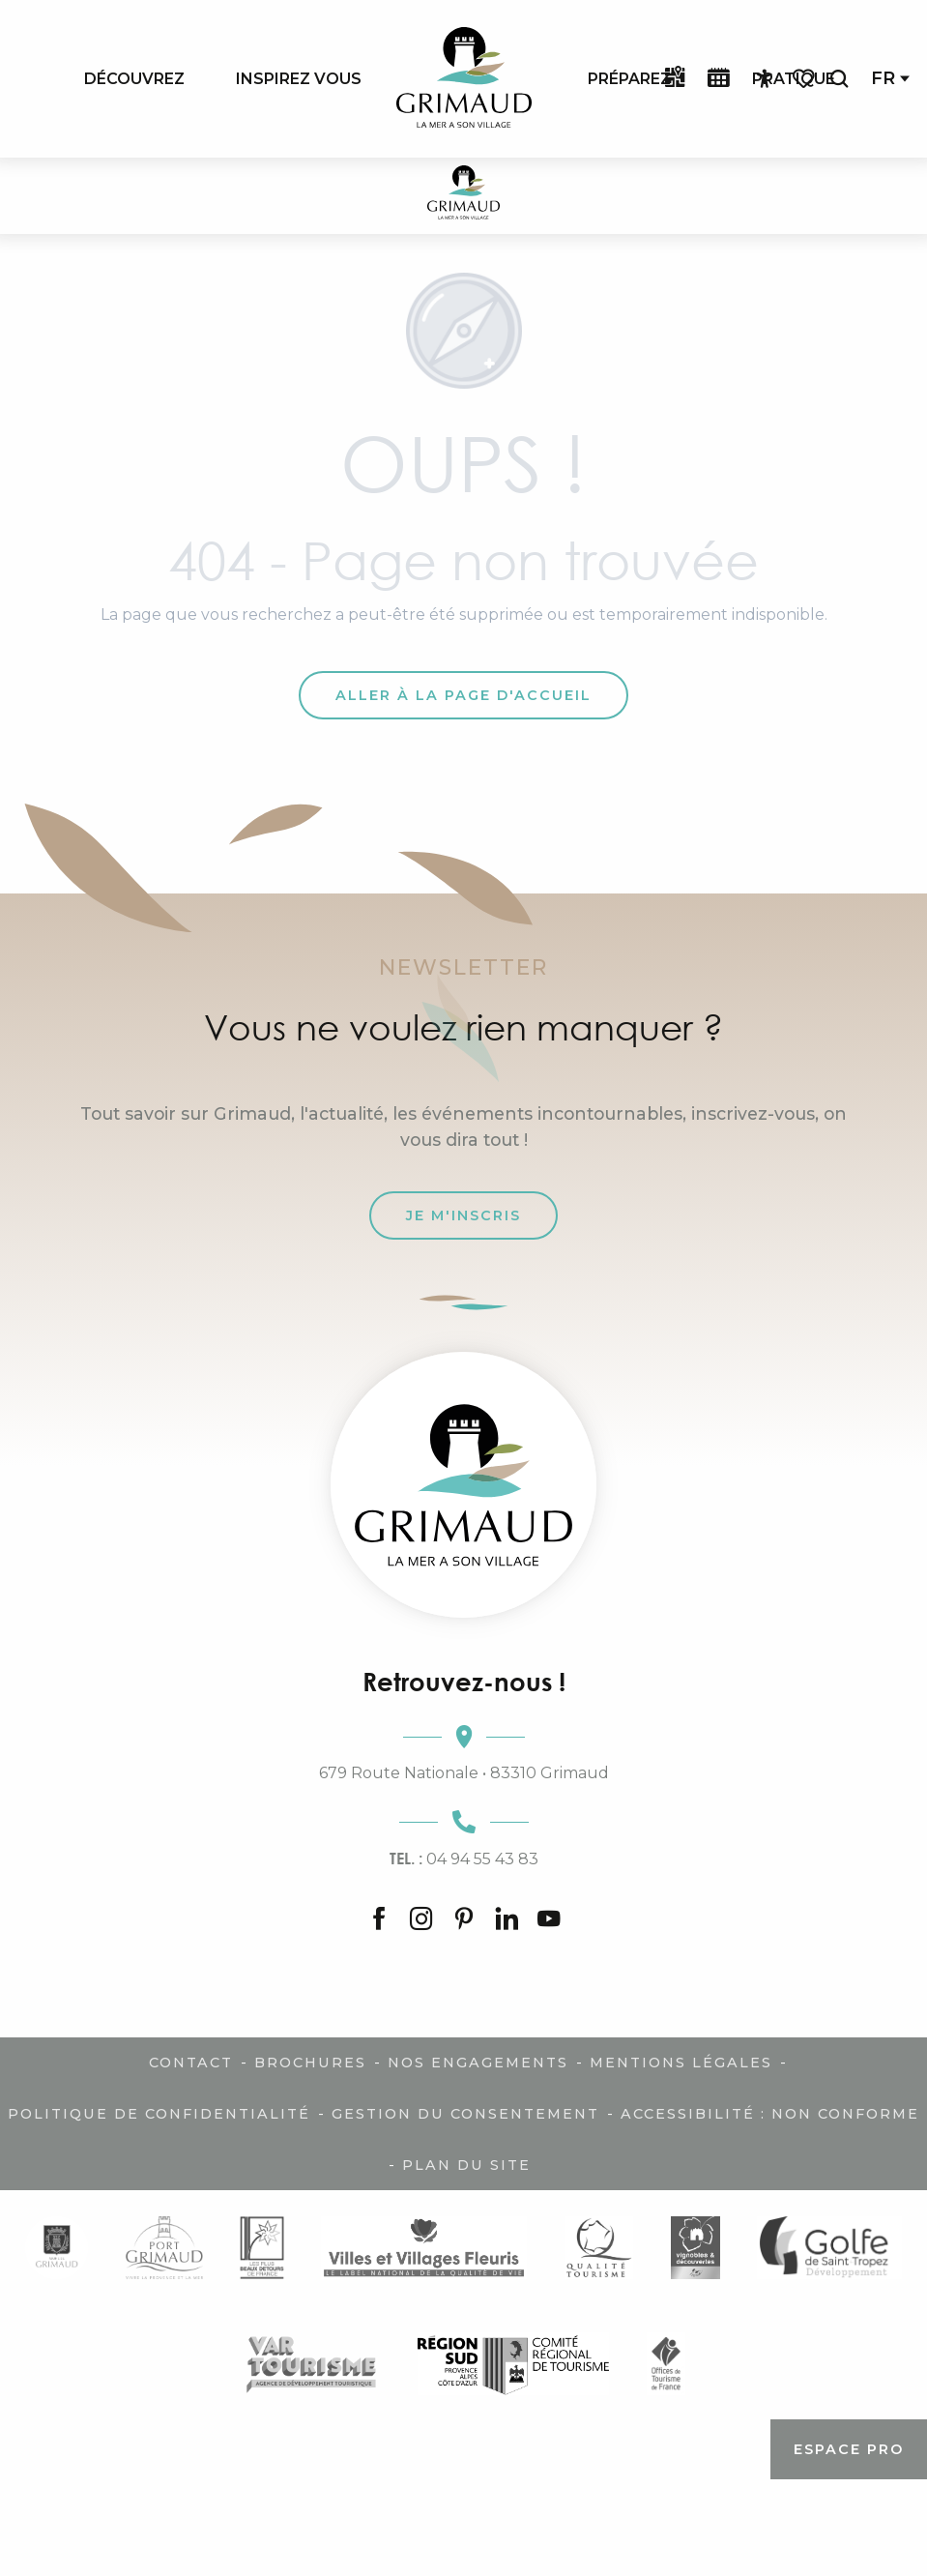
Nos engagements (478, 2062)
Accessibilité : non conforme (770, 2113)
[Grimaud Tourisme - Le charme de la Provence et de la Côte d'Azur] (463, 195)
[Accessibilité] (764, 79)
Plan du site (466, 2165)
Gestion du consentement (465, 2113)
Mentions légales (681, 2062)
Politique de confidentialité (159, 2113)
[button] (839, 79)
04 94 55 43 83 (464, 1858)
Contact (191, 2062)
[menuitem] (134, 78)
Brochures (310, 2062)
